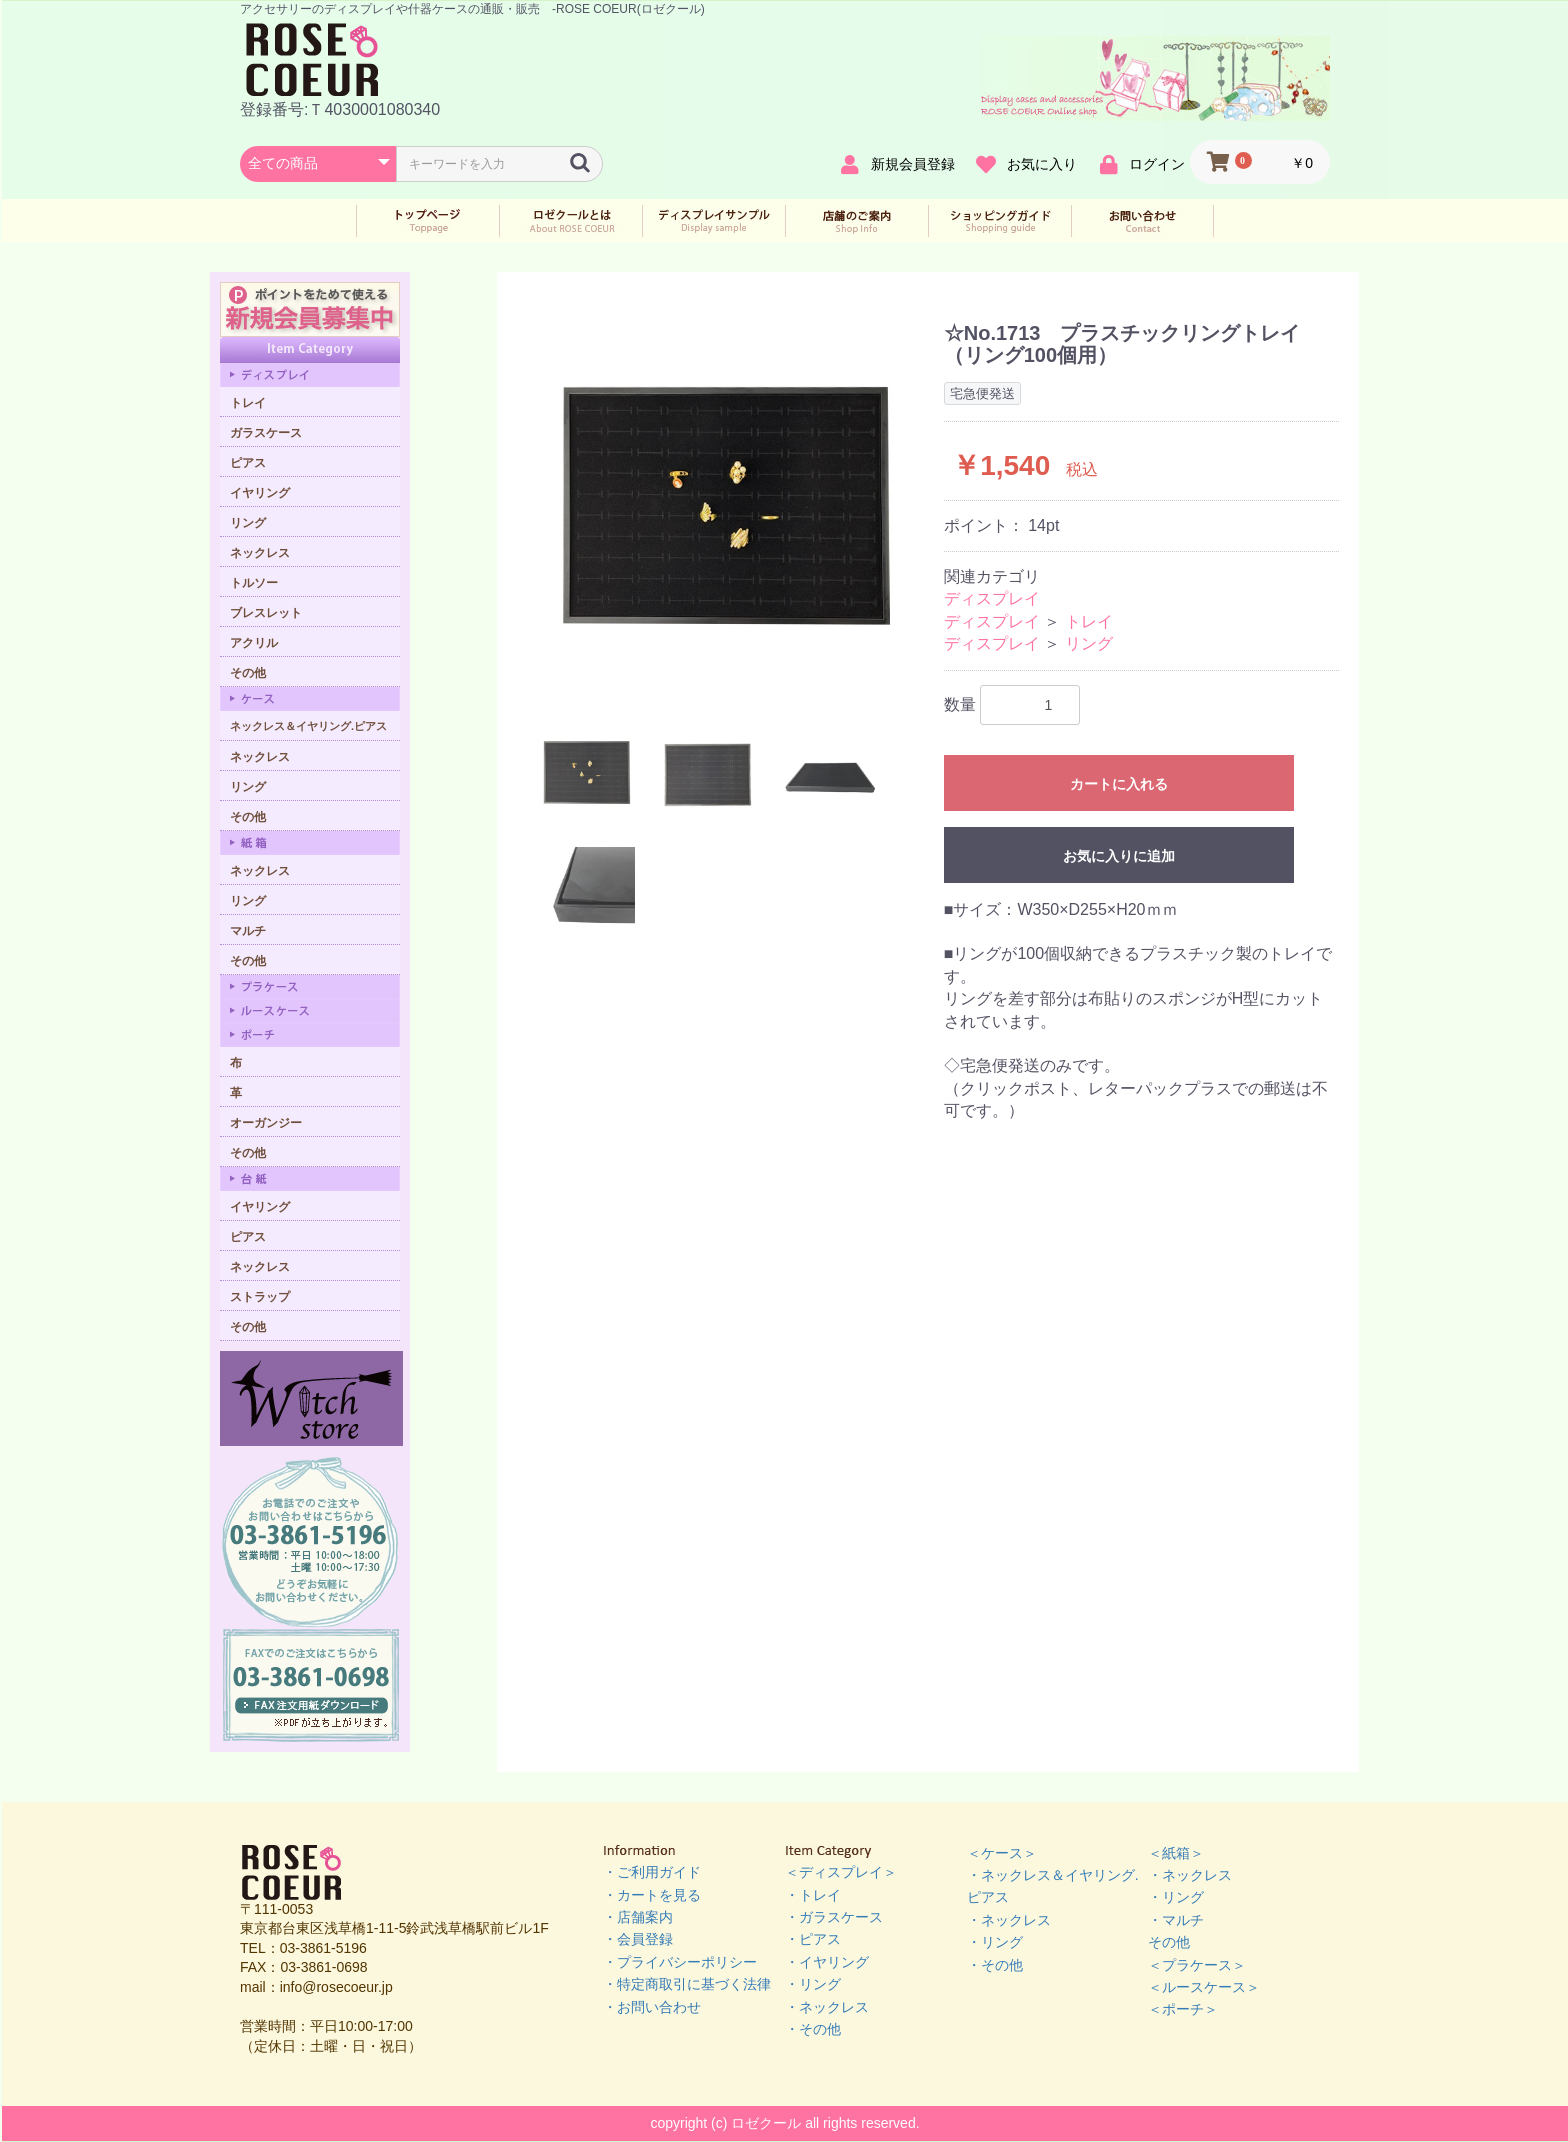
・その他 (813, 2029)
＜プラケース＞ (1197, 1965)
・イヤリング (827, 1962)
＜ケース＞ (1002, 1853)
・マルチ (1176, 1920)
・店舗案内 (638, 1917)
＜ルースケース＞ (1204, 1987)
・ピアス (813, 1939)
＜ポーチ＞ (1183, 2009)
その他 (1169, 1942)
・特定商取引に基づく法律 (687, 1984)
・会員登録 (638, 1939)
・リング (813, 1984)
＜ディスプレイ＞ (841, 1872)
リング (1089, 643)
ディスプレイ (992, 598)
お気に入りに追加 (1119, 856)
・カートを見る (652, 1895)
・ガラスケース (834, 1917)
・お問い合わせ (652, 2007)
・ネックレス (827, 2007)
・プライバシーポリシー (680, 1962)
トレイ (1089, 621)
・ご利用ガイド (652, 1872)
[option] (723, 508)
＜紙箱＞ (1176, 1853)
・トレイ (813, 1895)
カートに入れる (1119, 784)
